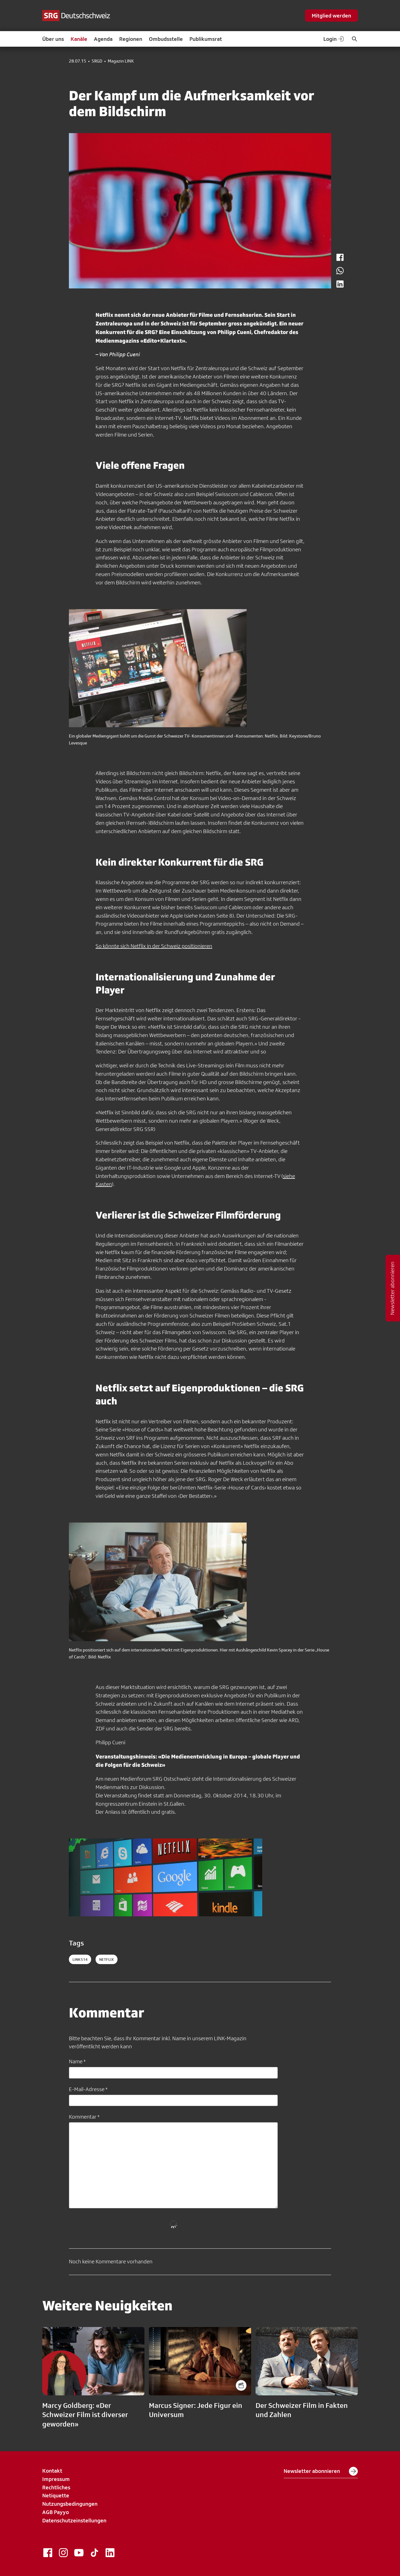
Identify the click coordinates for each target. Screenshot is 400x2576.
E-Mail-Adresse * (88, 2089)
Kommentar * (84, 2117)
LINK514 (80, 1959)
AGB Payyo (55, 2512)
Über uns (53, 39)
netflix (106, 1959)
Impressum (56, 2479)
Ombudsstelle (166, 39)
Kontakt (52, 2471)
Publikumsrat (205, 39)
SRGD (97, 61)
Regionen (130, 39)
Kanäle (79, 39)
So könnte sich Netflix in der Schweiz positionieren (154, 946)
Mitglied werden (331, 16)
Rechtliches (56, 2487)
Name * (77, 2061)
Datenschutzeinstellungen (74, 2520)
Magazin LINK (121, 61)
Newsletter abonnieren (321, 2471)
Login (333, 39)
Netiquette (55, 2495)
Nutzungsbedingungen (70, 2504)
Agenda (103, 39)
